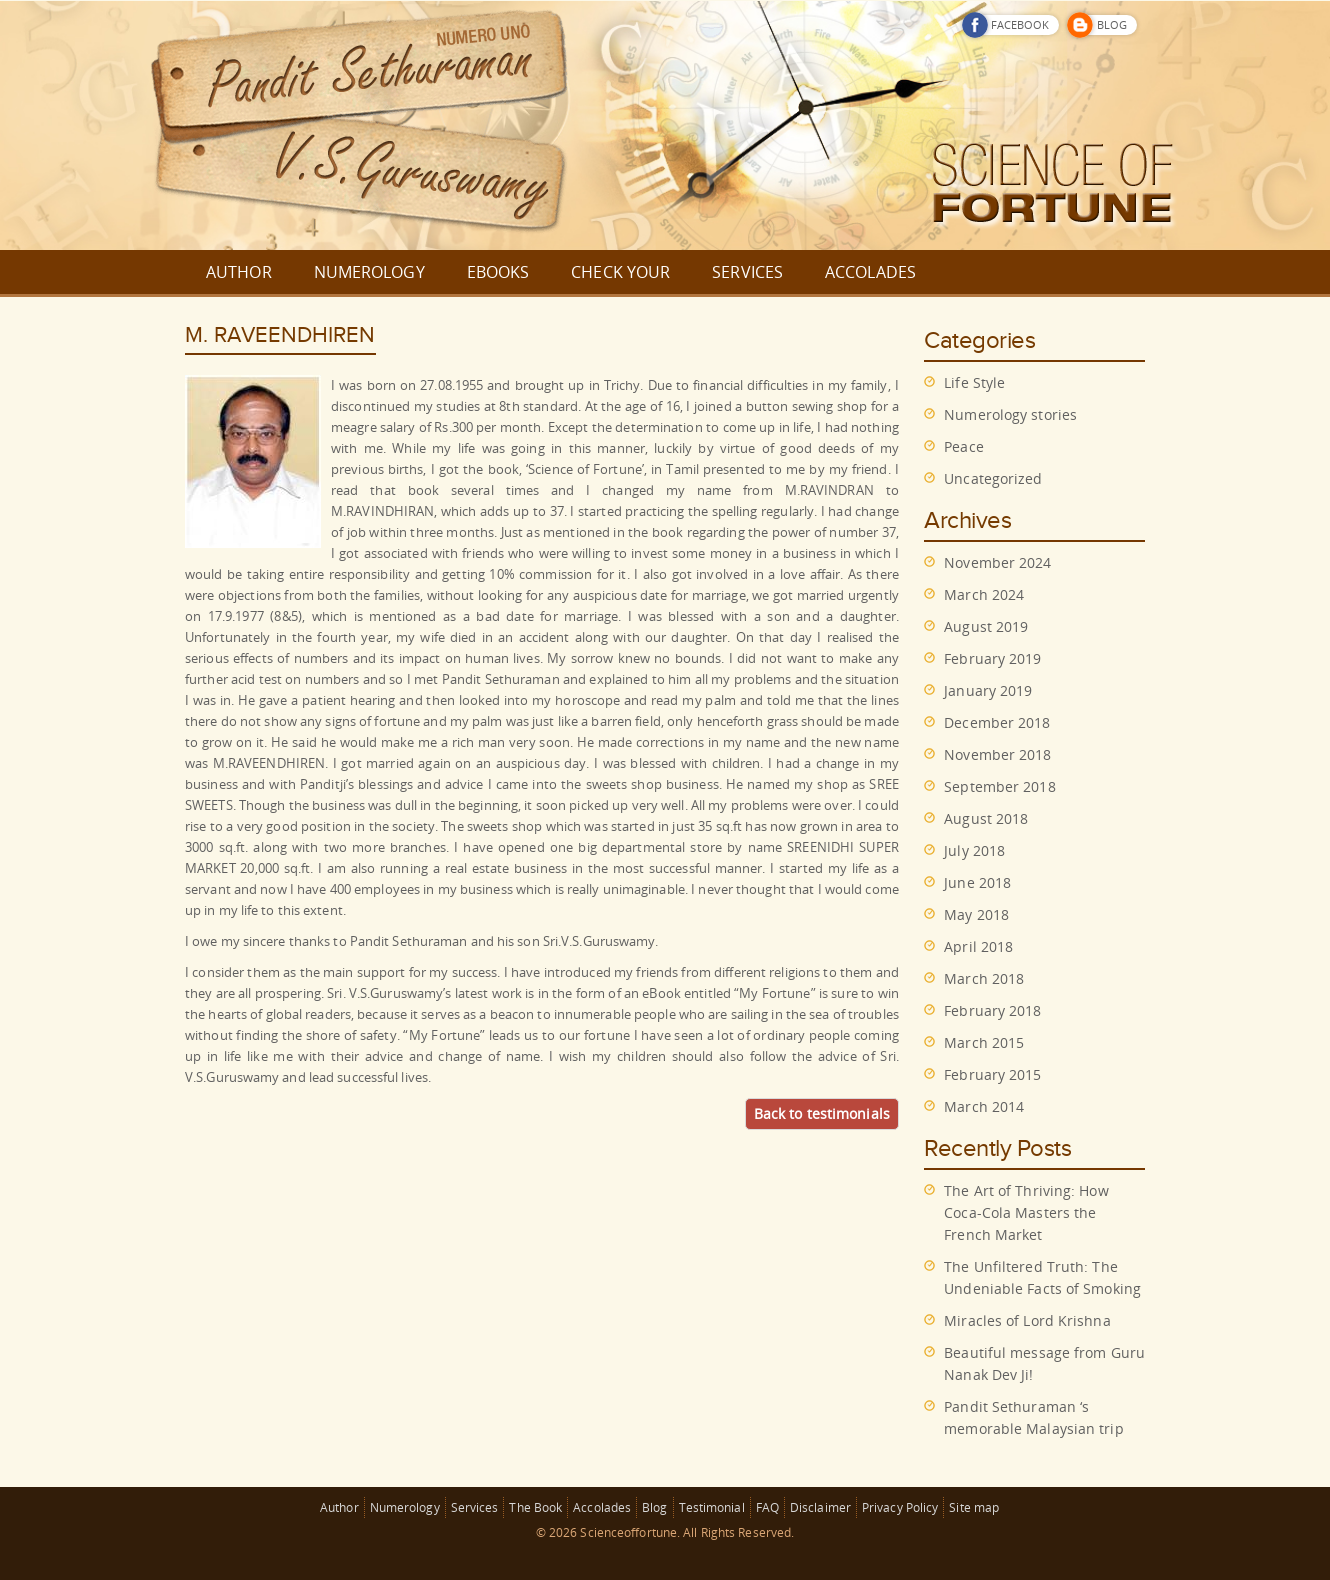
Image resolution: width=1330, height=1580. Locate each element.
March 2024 (984, 594)
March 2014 (984, 1106)
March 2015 (984, 1042)
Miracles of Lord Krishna (1027, 1320)
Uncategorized (993, 478)
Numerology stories (1010, 414)
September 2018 (999, 786)
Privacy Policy (900, 1507)
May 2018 (976, 914)
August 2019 (986, 626)
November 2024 (997, 562)
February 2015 (992, 1074)
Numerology (405, 1507)
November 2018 (997, 754)
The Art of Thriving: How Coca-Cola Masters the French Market (1026, 1212)
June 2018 (977, 882)
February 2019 (992, 658)
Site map (974, 1507)
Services (475, 1507)
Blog (654, 1507)
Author (339, 1507)
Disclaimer (820, 1507)
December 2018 (997, 722)
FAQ (767, 1507)
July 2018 (974, 850)
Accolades (602, 1507)
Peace (964, 446)
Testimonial (712, 1507)
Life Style (974, 382)
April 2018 (978, 946)
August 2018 (986, 818)
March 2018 (984, 978)
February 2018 (992, 1010)
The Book (535, 1507)
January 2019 (988, 690)
